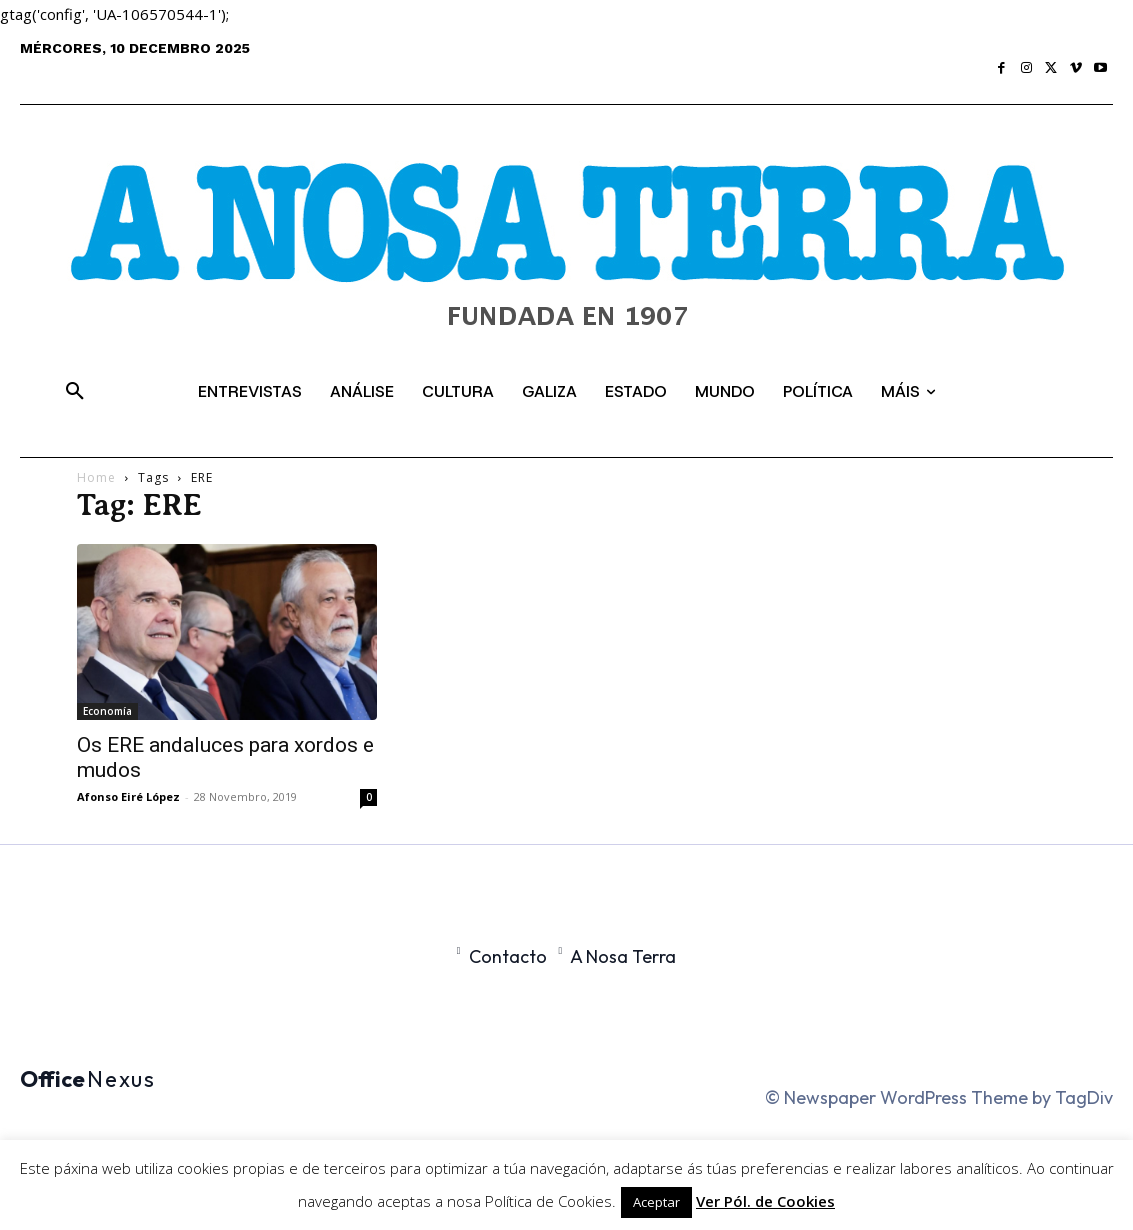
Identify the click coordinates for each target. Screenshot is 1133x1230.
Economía (107, 711)
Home (96, 477)
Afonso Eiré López (128, 796)
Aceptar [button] (656, 1202)
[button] (75, 392)
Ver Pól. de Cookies (765, 1201)
